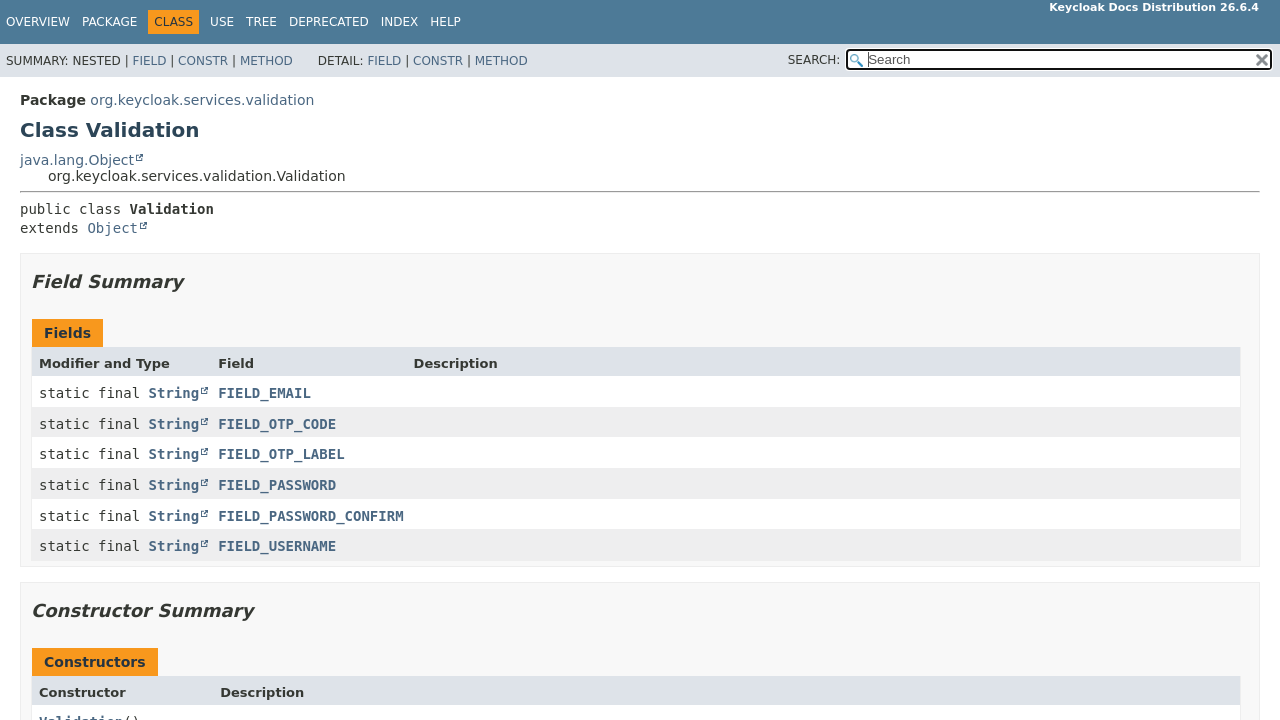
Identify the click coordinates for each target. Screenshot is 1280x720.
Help (445, 22)
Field (149, 61)
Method (266, 61)
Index (400, 22)
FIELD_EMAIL (264, 393)
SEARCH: (814, 60)
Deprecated (329, 22)
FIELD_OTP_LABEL (281, 454)
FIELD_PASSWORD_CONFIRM (310, 516)
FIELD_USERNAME (277, 546)
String (174, 393)
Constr (203, 61)
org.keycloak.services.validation (202, 100)
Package (109, 22)
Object (112, 228)
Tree (261, 22)
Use (222, 22)
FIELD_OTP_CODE (277, 424)
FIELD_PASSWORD (277, 485)
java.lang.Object (77, 160)
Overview (38, 22)
